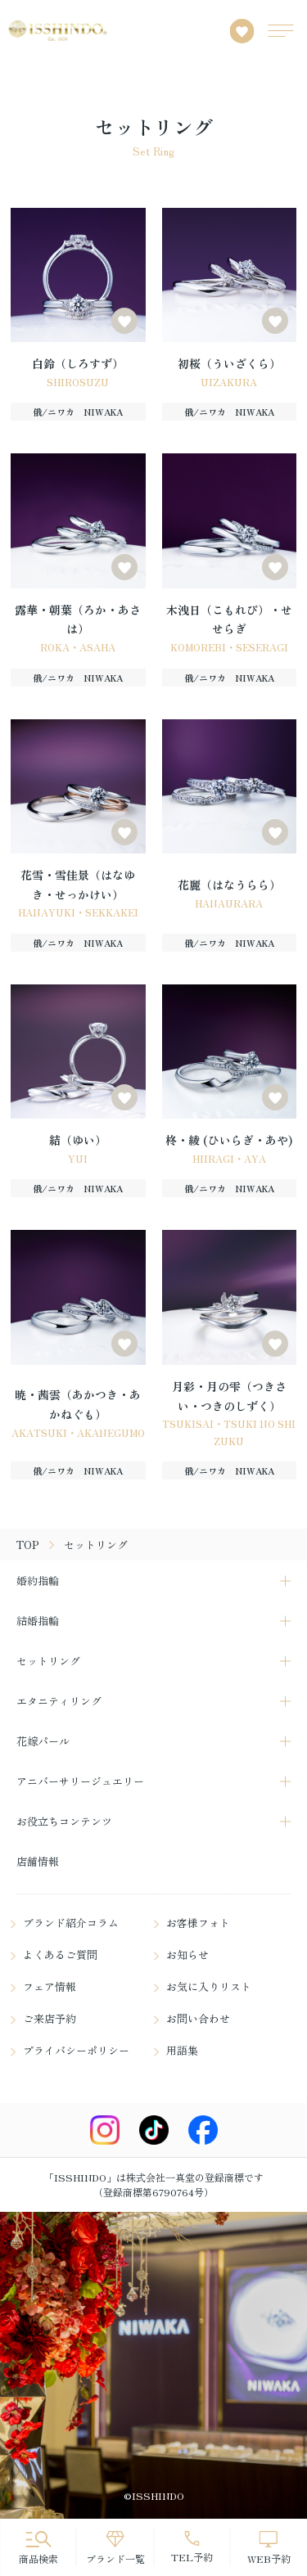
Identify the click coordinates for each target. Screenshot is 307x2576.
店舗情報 (37, 1861)
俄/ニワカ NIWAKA (78, 411)
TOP (27, 1544)
